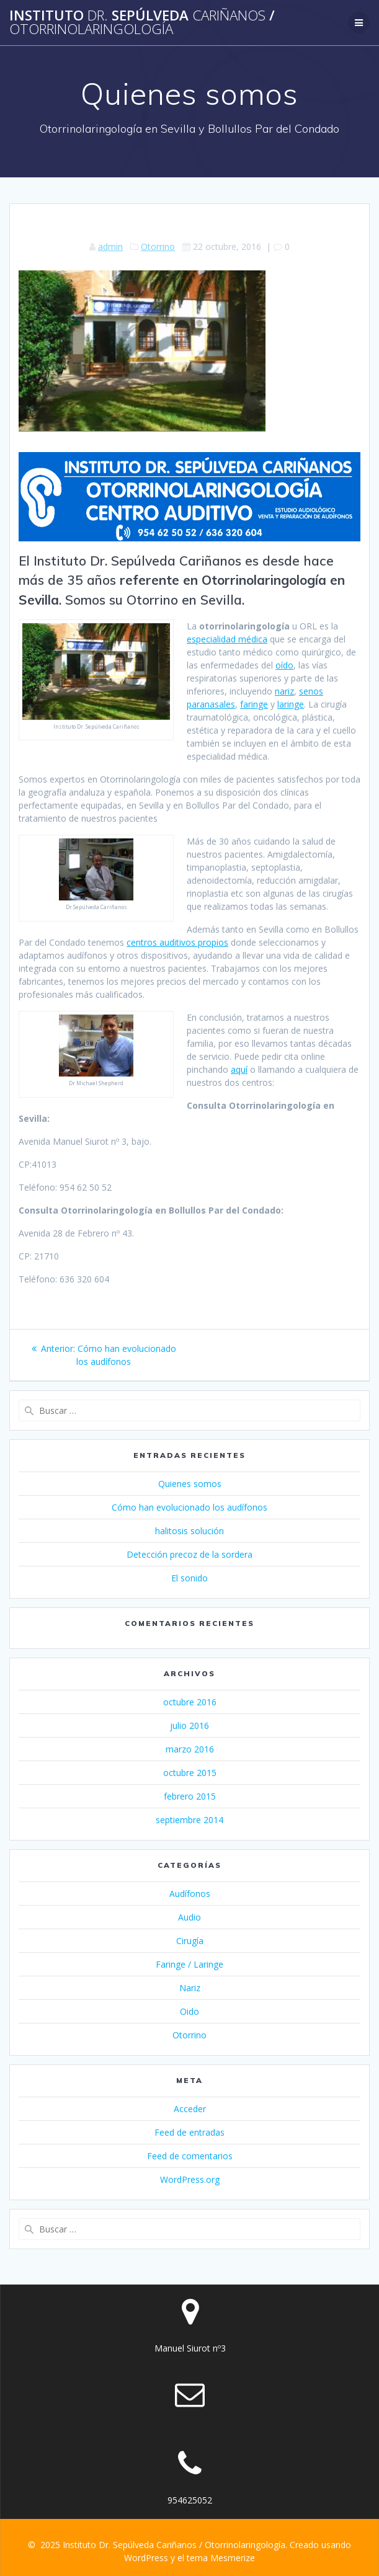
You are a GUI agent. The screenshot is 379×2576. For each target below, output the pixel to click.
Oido (189, 2011)
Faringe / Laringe (189, 1964)
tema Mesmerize (221, 2558)
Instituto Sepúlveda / (142, 23)
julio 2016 (189, 1725)
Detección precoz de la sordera (189, 1554)
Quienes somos (189, 1484)
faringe (254, 704)
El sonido (189, 1578)
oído (284, 665)
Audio (189, 1917)
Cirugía (189, 1941)
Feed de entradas (189, 2132)
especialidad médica (227, 639)
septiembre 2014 (189, 1820)
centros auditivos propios (177, 942)
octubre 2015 (189, 1773)
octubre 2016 (189, 1702)
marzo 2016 (190, 1749)
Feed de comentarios (190, 2156)
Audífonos (189, 1893)
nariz (284, 691)
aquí (239, 1069)
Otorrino (158, 246)
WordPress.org (190, 2179)
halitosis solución (189, 1531)
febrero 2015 (190, 1796)
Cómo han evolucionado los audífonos (189, 1507)
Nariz (189, 1988)
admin (110, 246)
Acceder (190, 2109)
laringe (290, 704)
